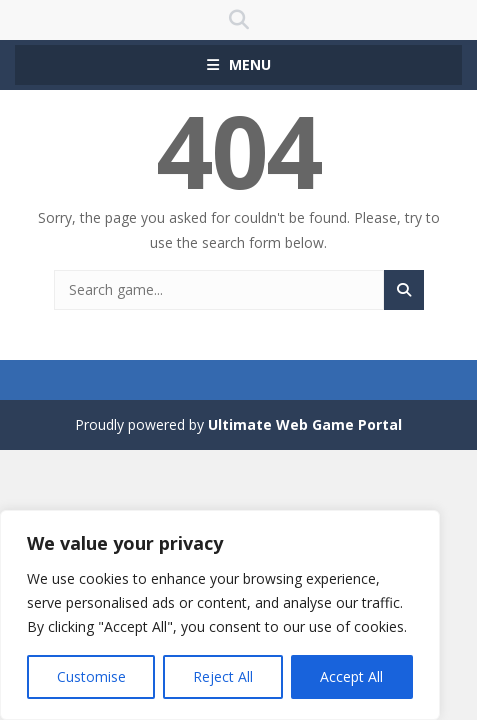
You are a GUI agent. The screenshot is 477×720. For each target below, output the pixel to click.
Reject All (223, 676)
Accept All (351, 676)
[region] (220, 615)
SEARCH (238, 20)
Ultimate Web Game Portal (305, 424)
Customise (91, 676)
